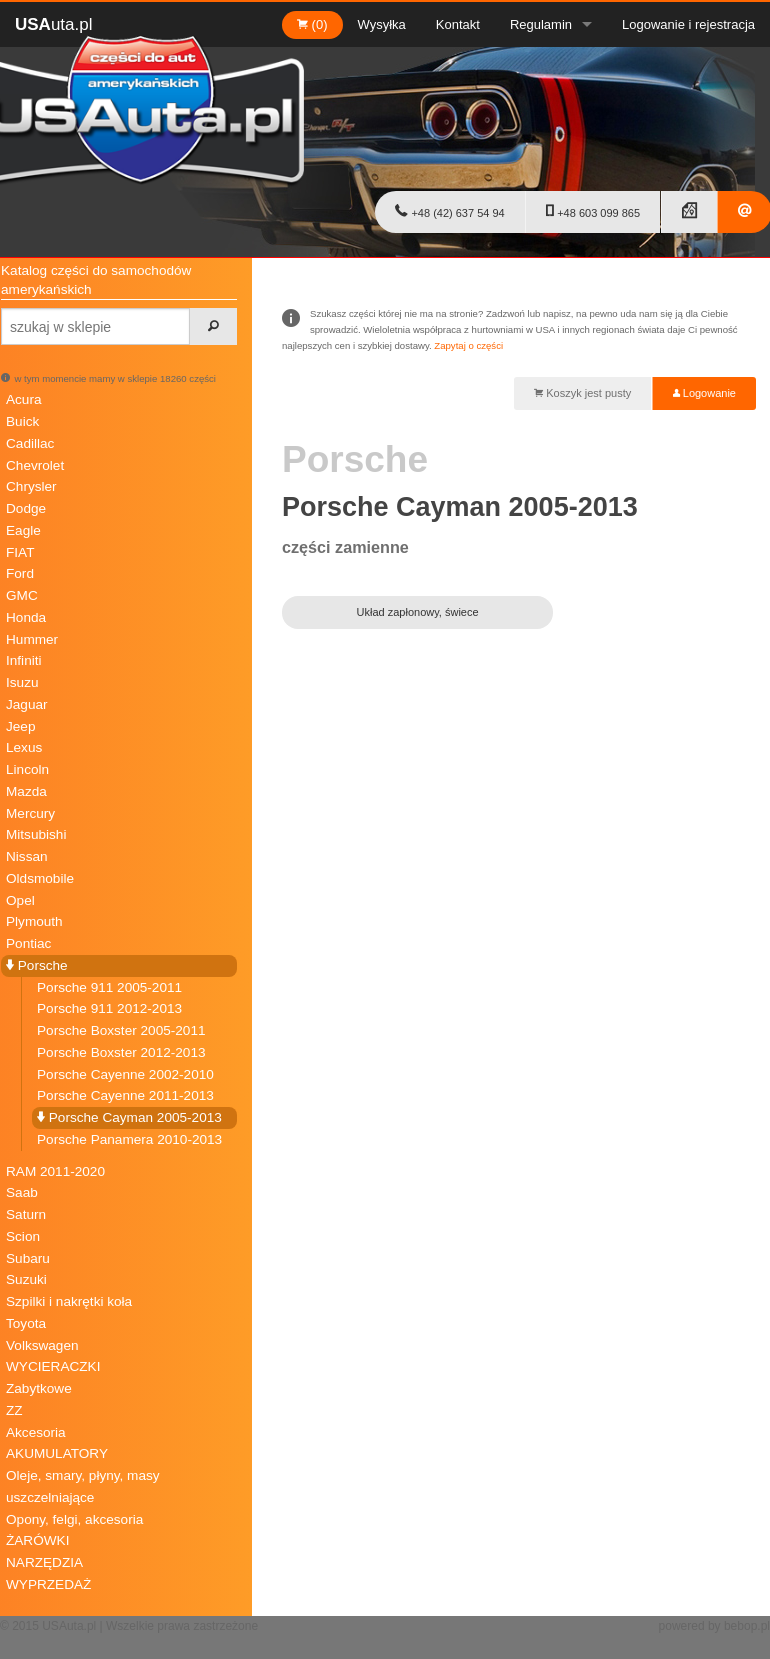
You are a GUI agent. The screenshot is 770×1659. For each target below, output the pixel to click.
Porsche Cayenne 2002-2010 (125, 1074)
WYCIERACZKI (53, 1366)
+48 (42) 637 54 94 (449, 211)
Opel (20, 900)
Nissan (27, 856)
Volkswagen (42, 1345)
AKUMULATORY (57, 1453)
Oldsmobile (40, 878)
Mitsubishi (36, 834)
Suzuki (26, 1279)
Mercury (30, 813)
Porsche (37, 965)
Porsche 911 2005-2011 (109, 987)
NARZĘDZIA (44, 1562)
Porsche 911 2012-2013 (109, 1008)
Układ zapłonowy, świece (418, 612)
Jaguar (27, 704)
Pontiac (28, 943)
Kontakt (458, 24)
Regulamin (541, 24)
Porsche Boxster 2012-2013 (121, 1052)
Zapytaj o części (468, 345)
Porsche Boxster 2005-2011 (121, 1030)
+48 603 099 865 (593, 211)
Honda (26, 617)
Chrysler (31, 486)
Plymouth (34, 921)
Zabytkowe (39, 1388)
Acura (24, 399)
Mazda (26, 791)
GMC (22, 595)
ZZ (14, 1410)
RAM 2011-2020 (55, 1171)
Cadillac (30, 443)
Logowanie (704, 393)
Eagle (23, 530)
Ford (20, 573)
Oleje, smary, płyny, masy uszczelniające (83, 1486)
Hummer (32, 639)
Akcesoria (36, 1432)
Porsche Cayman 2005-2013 (129, 1117)
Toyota (26, 1323)
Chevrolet (35, 465)
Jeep (20, 726)
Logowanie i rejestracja (688, 24)
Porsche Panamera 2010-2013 (129, 1139)
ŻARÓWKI (37, 1540)
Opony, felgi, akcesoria (74, 1519)
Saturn (26, 1214)
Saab (22, 1192)
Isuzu (22, 682)
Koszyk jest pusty (582, 393)
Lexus (24, 747)
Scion (23, 1236)
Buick (22, 421)
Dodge (26, 508)
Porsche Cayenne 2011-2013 (125, 1095)
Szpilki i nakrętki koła (69, 1301)
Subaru (28, 1258)
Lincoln (27, 769)
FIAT (20, 552)
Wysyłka (382, 24)
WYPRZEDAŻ (48, 1584)
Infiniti (24, 660)
